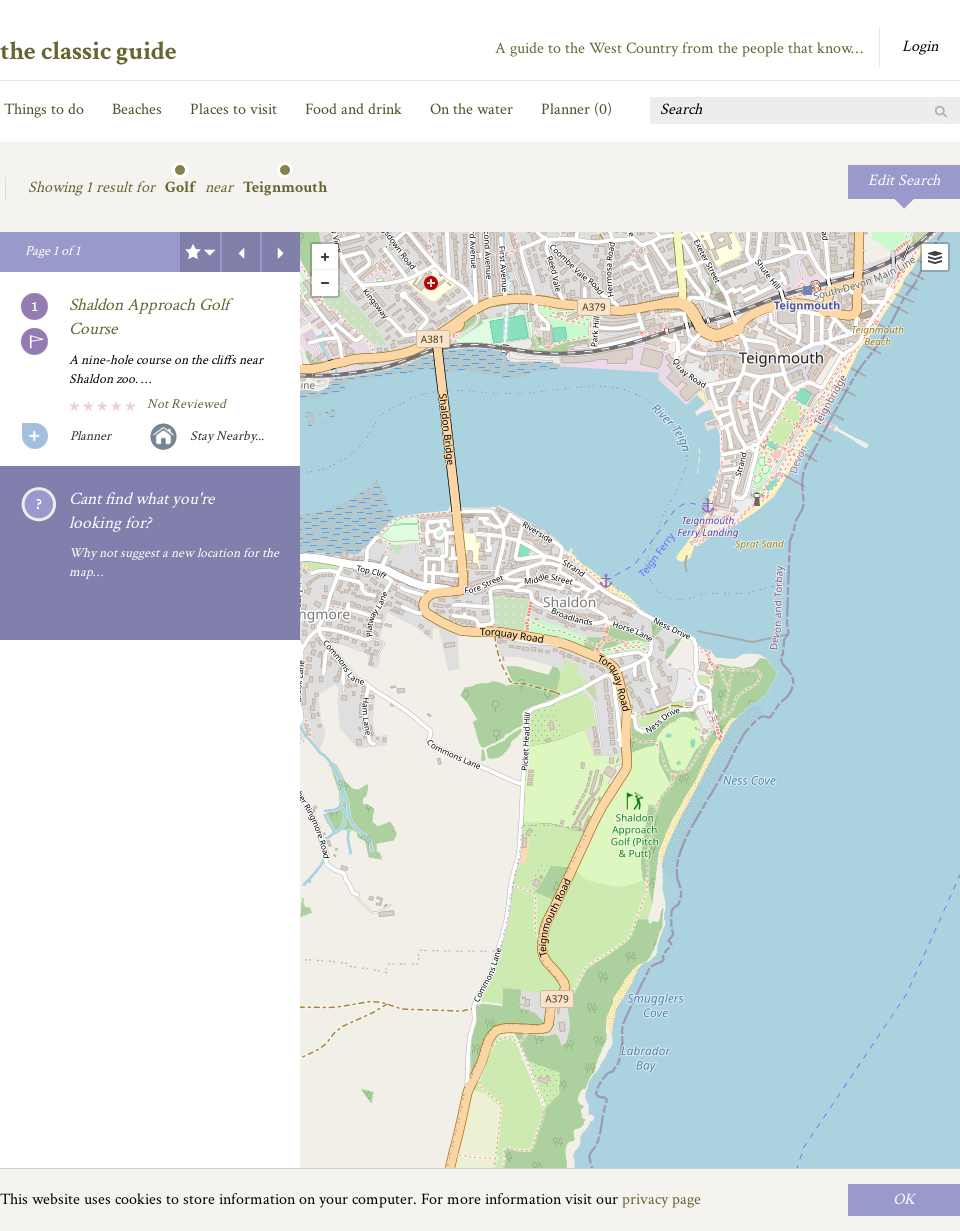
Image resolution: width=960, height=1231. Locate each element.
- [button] (325, 283)
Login (920, 46)
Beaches (137, 109)
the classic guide (88, 51)
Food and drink (353, 109)
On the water (471, 109)
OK (904, 1199)
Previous (241, 252)
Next (281, 252)
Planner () (576, 109)
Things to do (44, 109)
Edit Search (904, 180)
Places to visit (233, 109)
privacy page (661, 1199)
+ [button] (325, 257)
